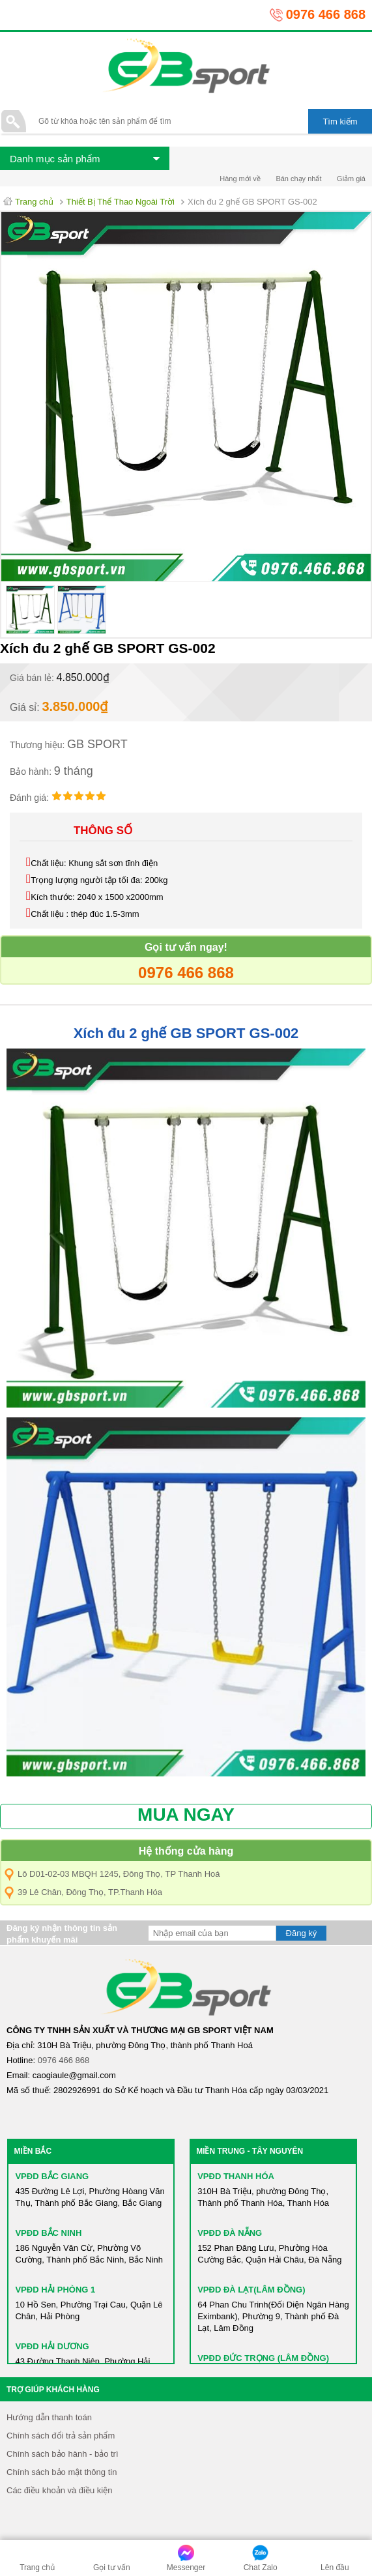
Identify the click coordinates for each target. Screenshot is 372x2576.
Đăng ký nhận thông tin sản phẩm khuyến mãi (62, 1934)
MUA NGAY (186, 1814)
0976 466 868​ (64, 2060)
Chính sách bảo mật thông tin (62, 2472)
